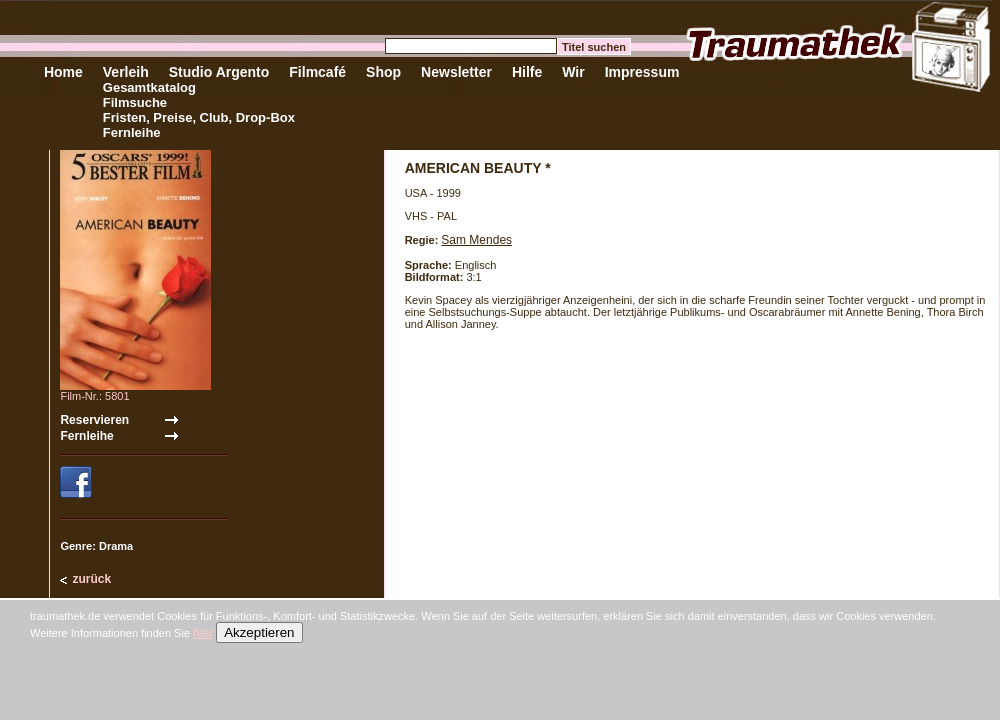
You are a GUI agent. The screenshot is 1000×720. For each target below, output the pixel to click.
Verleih (126, 72)
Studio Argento (219, 72)
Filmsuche (135, 102)
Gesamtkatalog (149, 87)
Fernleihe (132, 132)
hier (203, 633)
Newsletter (456, 72)
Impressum (642, 72)
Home (63, 72)
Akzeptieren (259, 632)
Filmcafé (317, 72)
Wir (573, 72)
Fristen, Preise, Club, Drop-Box (199, 117)
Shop (383, 72)
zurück (91, 579)
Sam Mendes (476, 240)
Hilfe (527, 72)
